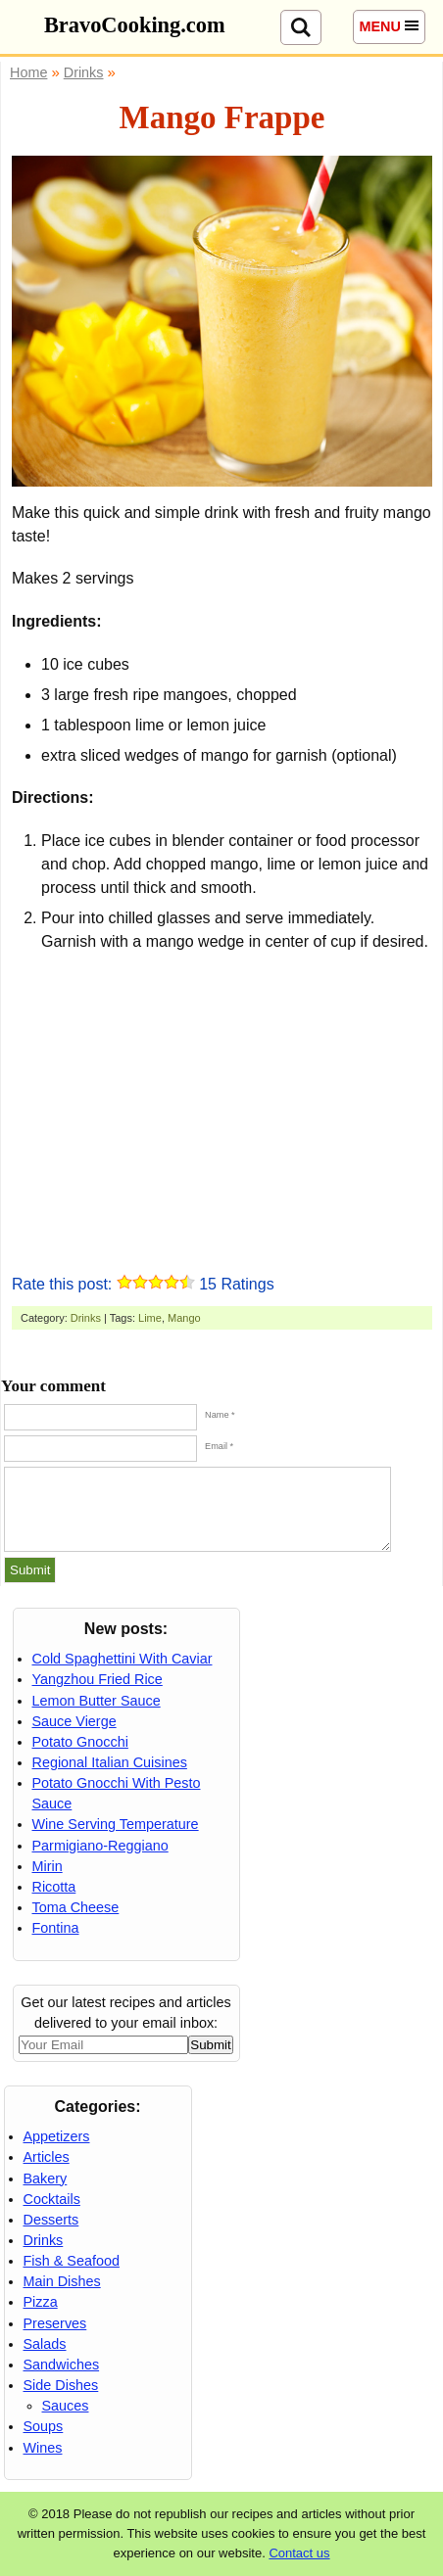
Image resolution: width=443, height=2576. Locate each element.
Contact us (299, 2553)
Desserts (51, 2219)
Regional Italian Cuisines (109, 1762)
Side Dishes (61, 2385)
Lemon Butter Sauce (96, 1701)
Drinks (86, 1318)
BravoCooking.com (134, 25)
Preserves (55, 2323)
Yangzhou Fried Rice (97, 1679)
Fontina (55, 1928)
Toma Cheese (76, 1907)
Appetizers (57, 2136)
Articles (47, 2157)
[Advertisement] (222, 1109)
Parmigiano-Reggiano (100, 1845)
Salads (45, 2344)
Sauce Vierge (74, 1721)
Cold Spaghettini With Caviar (122, 1658)
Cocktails (52, 2199)
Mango (184, 1318)
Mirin (47, 1866)
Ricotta (54, 1887)
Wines (43, 2448)
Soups (44, 2426)
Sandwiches (62, 2364)
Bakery (46, 2178)
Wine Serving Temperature (115, 1824)
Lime (150, 1318)
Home (28, 72)
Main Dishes (62, 2281)
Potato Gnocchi (80, 1742)
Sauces (65, 2405)
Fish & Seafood (72, 2261)
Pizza (41, 2302)
